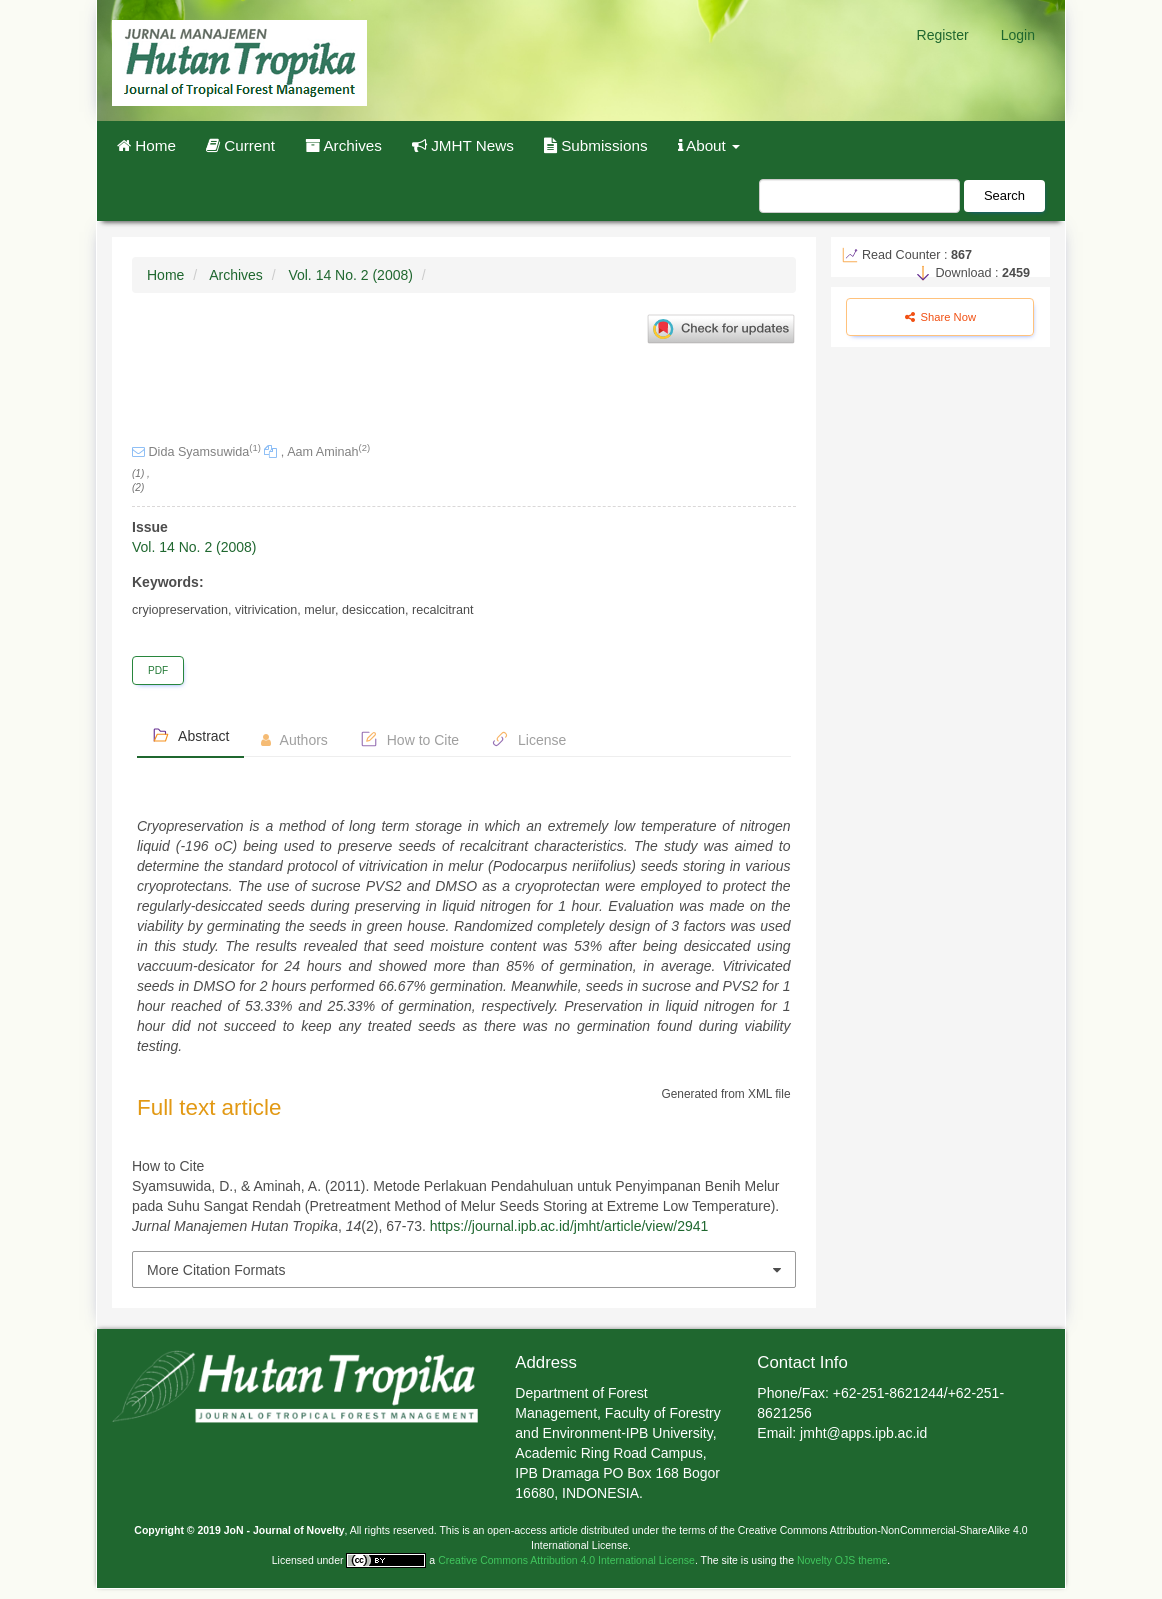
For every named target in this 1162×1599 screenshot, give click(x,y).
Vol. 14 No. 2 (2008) (350, 275)
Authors (294, 740)
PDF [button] (158, 670)
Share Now (940, 317)
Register (943, 35)
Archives (343, 145)
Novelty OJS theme (842, 1560)
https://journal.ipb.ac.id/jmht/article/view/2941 (569, 1226)
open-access (518, 1530)
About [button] (709, 145)
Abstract (190, 735)
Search (1004, 195)
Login (1018, 35)
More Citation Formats (216, 1270)
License (528, 739)
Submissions (596, 145)
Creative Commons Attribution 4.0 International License (566, 1560)
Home (146, 145)
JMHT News (463, 145)
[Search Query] (859, 196)
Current (240, 145)
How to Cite (409, 739)
